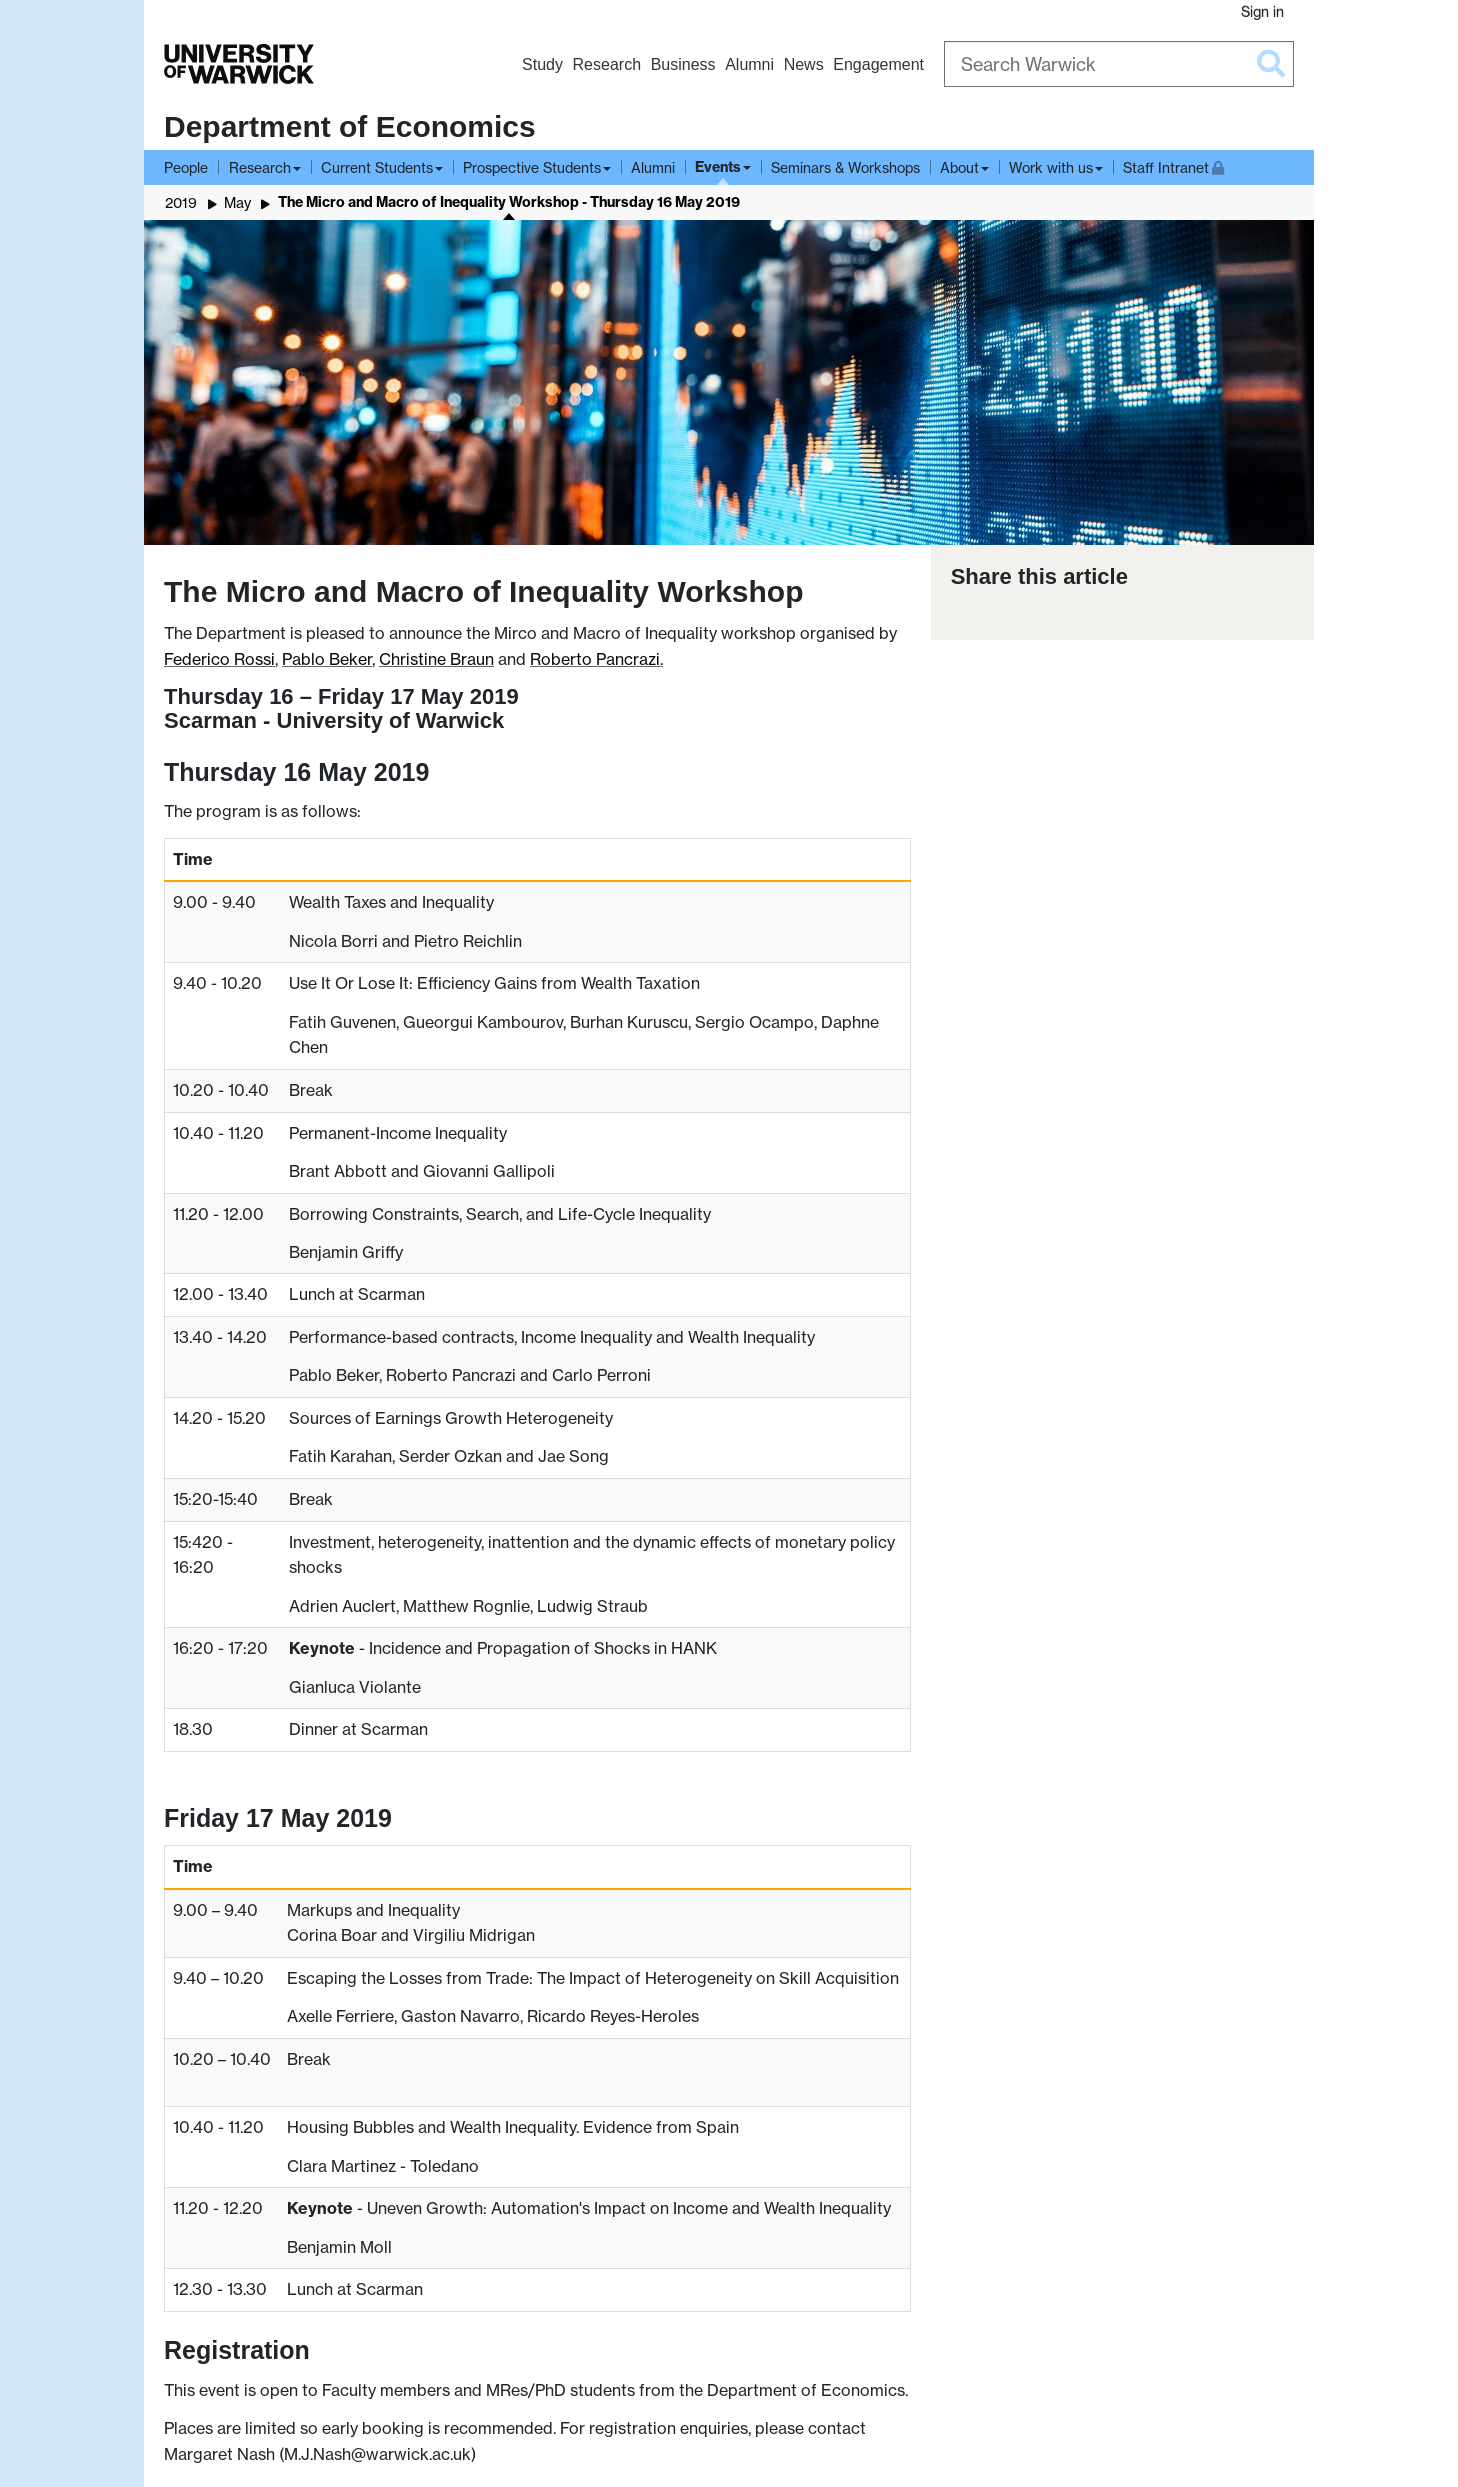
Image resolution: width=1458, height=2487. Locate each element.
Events (718, 167)
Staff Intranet (1173, 165)
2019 (181, 202)
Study (542, 64)
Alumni (749, 64)
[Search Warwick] (1119, 64)
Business (683, 64)
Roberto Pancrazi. (596, 659)
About (959, 167)
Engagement (878, 64)
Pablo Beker (327, 659)
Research (607, 64)
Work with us (1051, 167)
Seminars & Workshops (845, 167)
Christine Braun (436, 659)
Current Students (377, 167)
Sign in (1262, 11)
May (237, 202)
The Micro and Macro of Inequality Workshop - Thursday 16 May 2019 (509, 202)
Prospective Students (532, 167)
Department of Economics (350, 126)
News (804, 64)
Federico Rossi (219, 659)
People (186, 167)
